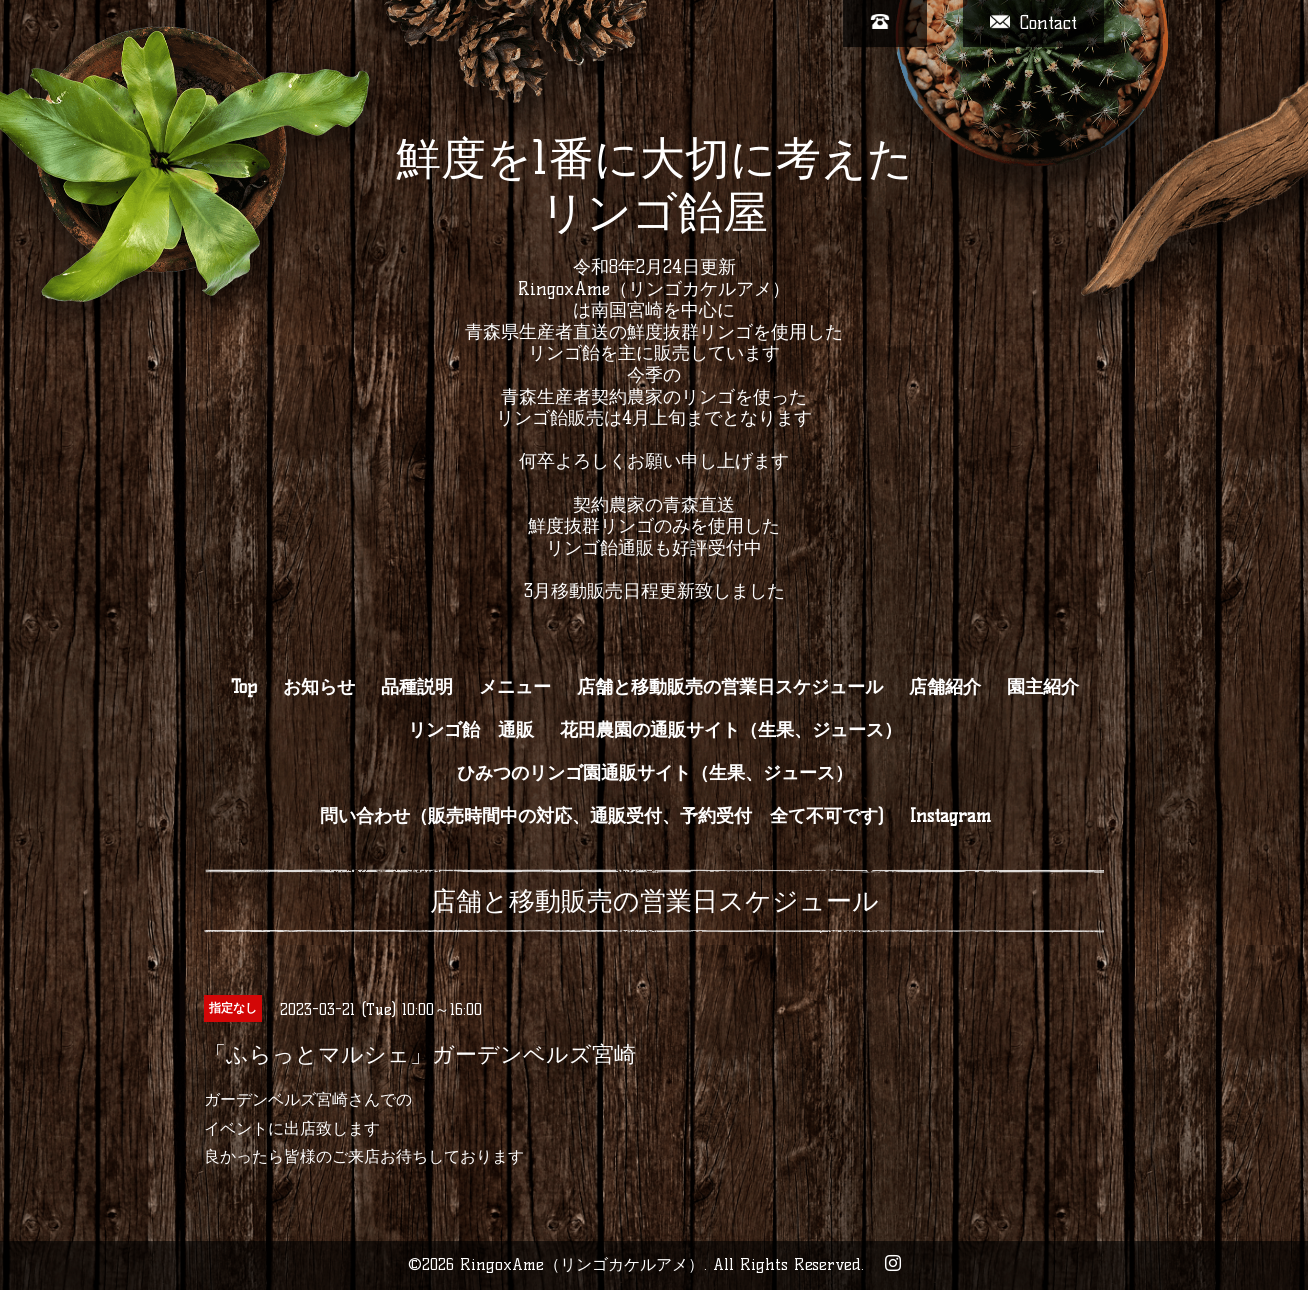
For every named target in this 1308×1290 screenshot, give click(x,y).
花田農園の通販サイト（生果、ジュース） (731, 730)
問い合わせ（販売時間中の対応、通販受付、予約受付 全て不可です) (602, 816)
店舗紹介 (945, 687)
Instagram (950, 816)
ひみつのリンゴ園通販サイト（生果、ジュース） (655, 773)
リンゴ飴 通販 (471, 730)
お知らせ (319, 687)
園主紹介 (1043, 687)
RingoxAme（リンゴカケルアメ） (582, 1264)
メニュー (515, 687)
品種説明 (417, 687)
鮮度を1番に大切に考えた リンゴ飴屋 (654, 185)
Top (244, 687)
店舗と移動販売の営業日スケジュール (730, 687)
